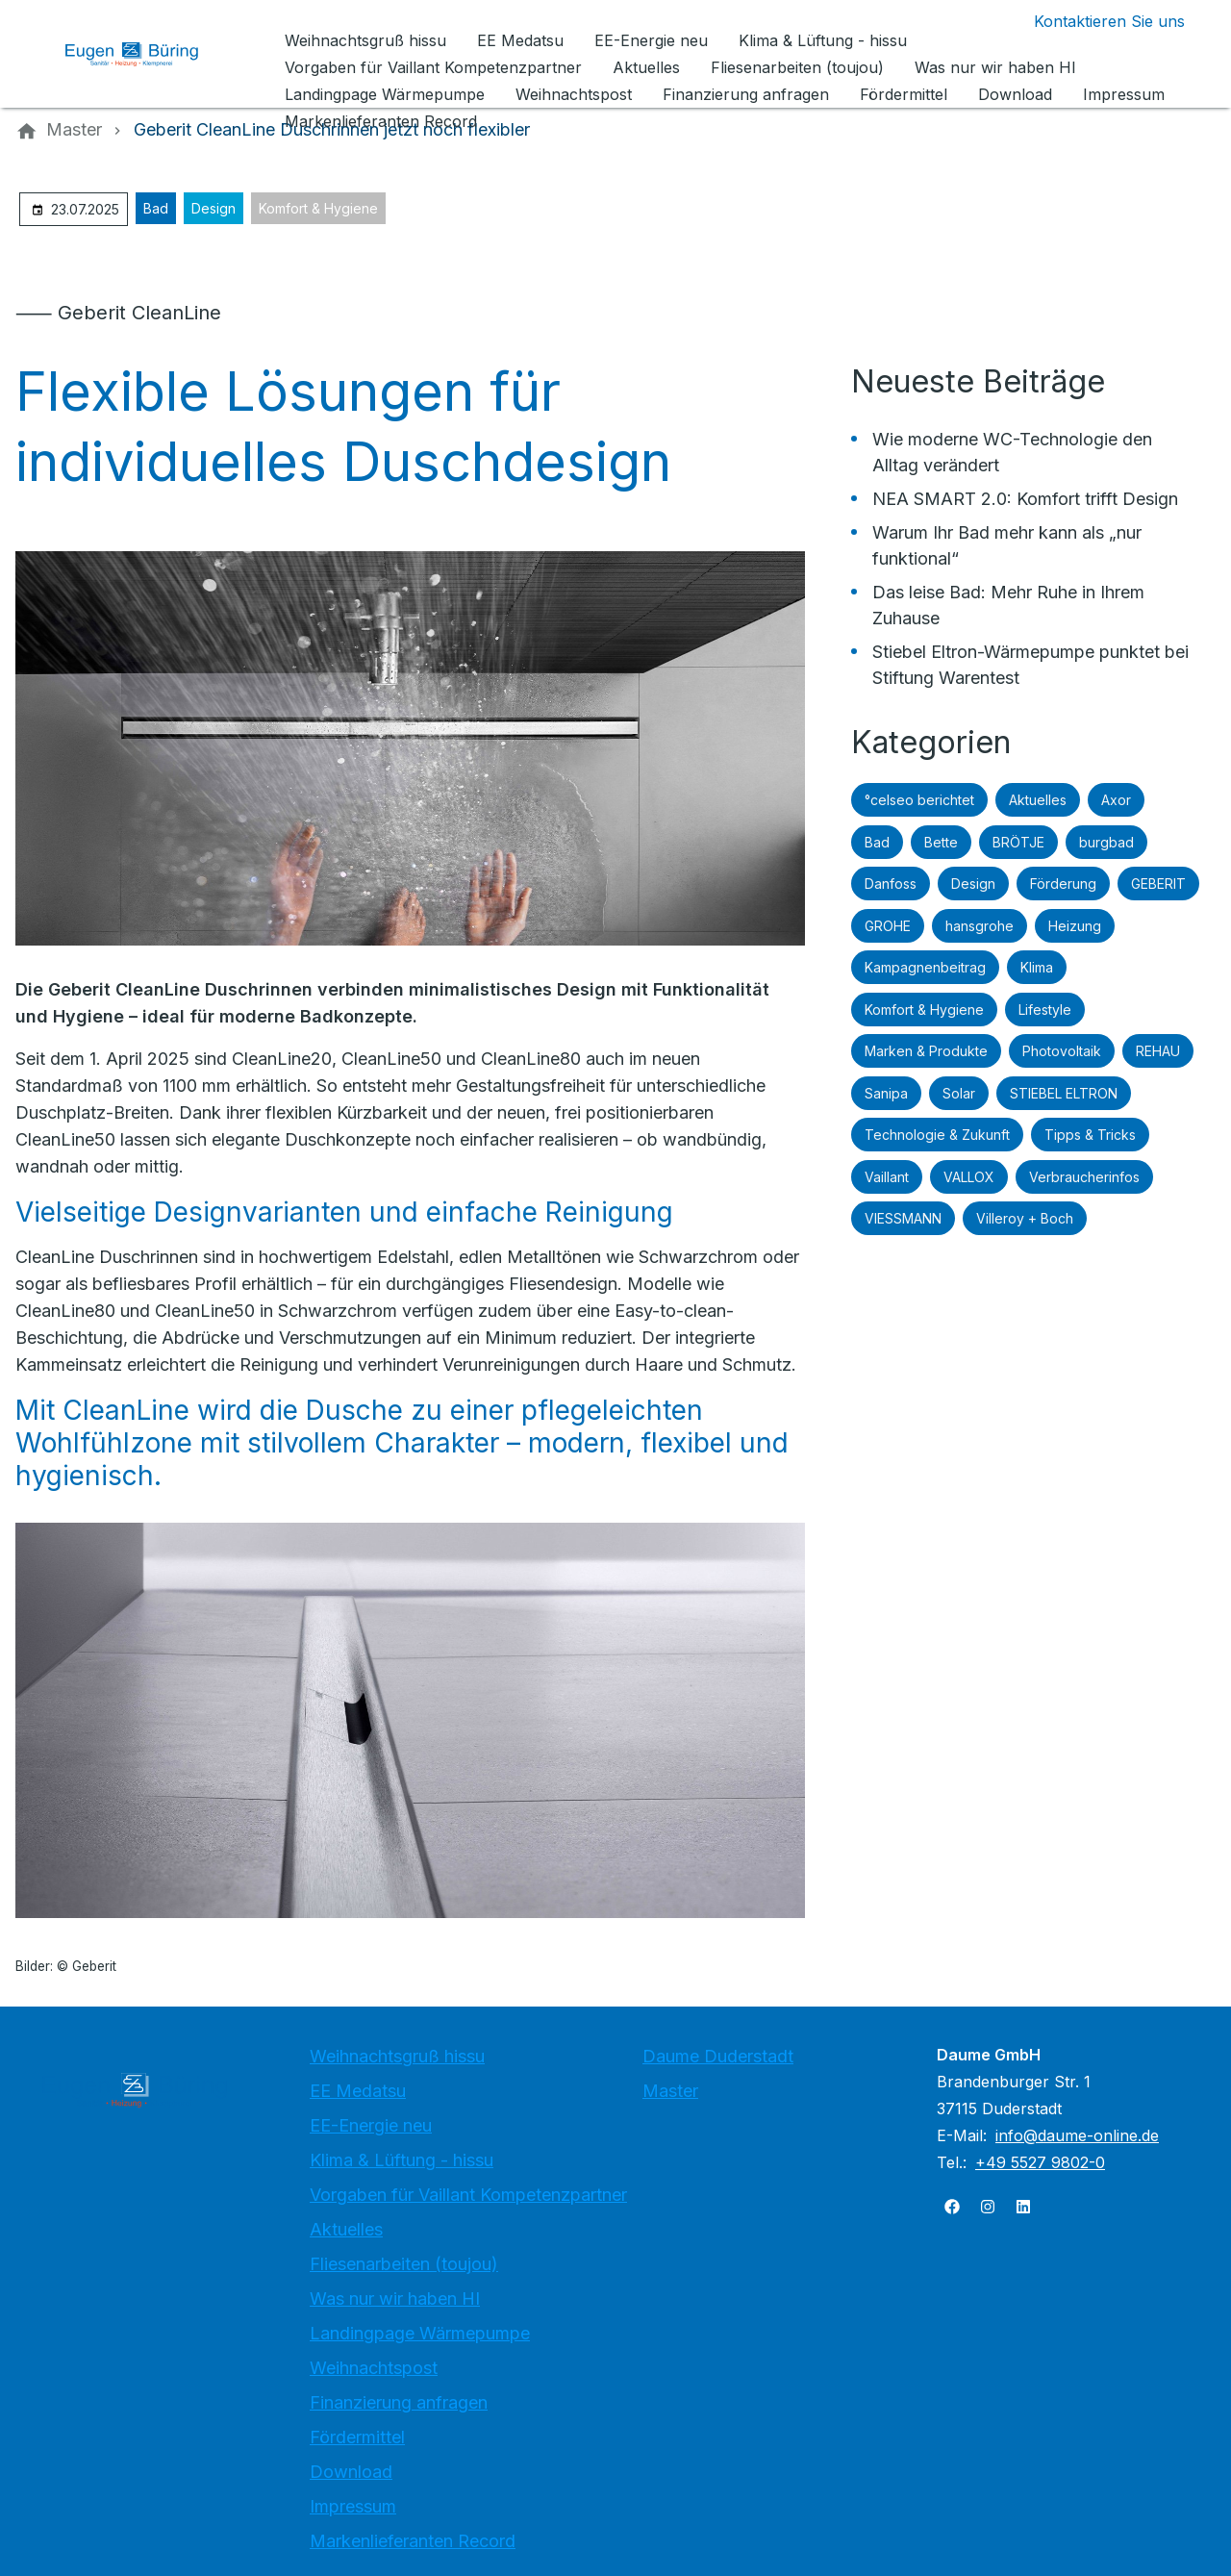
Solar (958, 1093)
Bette (941, 842)
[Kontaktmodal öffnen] (1094, 21)
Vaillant (887, 1177)
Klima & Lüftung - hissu (401, 2160)
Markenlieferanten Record (412, 2541)
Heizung (1074, 926)
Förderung (1063, 883)
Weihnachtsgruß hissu (397, 2056)
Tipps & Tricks (1090, 1134)
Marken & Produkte (926, 1051)
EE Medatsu (358, 2091)
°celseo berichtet (919, 800)
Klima (1036, 967)
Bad (155, 208)
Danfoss (891, 883)
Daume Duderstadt (717, 2056)
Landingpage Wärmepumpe (420, 2333)
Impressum (353, 2506)
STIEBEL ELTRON (1064, 1093)
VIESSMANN (903, 1218)
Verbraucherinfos (1084, 1177)
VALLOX (968, 1177)
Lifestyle (1044, 1009)
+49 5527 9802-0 (1040, 2162)
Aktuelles (1038, 800)
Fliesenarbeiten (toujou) (404, 2264)
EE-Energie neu (371, 2125)
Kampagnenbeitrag (925, 967)
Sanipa (886, 1093)
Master (670, 2091)
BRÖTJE (1018, 842)
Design (213, 208)
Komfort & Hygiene (318, 208)
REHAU (1158, 1051)
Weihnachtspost (374, 2368)
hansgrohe (979, 926)
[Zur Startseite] (146, 54)
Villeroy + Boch (1024, 1218)
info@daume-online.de (1077, 2135)
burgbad (1106, 842)
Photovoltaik (1061, 1051)
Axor (1116, 800)
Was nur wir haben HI (395, 2298)
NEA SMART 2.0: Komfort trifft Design (1025, 499)
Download (351, 2472)
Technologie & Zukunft (937, 1134)
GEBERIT (1158, 883)
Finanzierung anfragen (399, 2402)
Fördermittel (357, 2437)
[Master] (74, 130)
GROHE (888, 926)
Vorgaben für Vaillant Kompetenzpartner (468, 2195)
